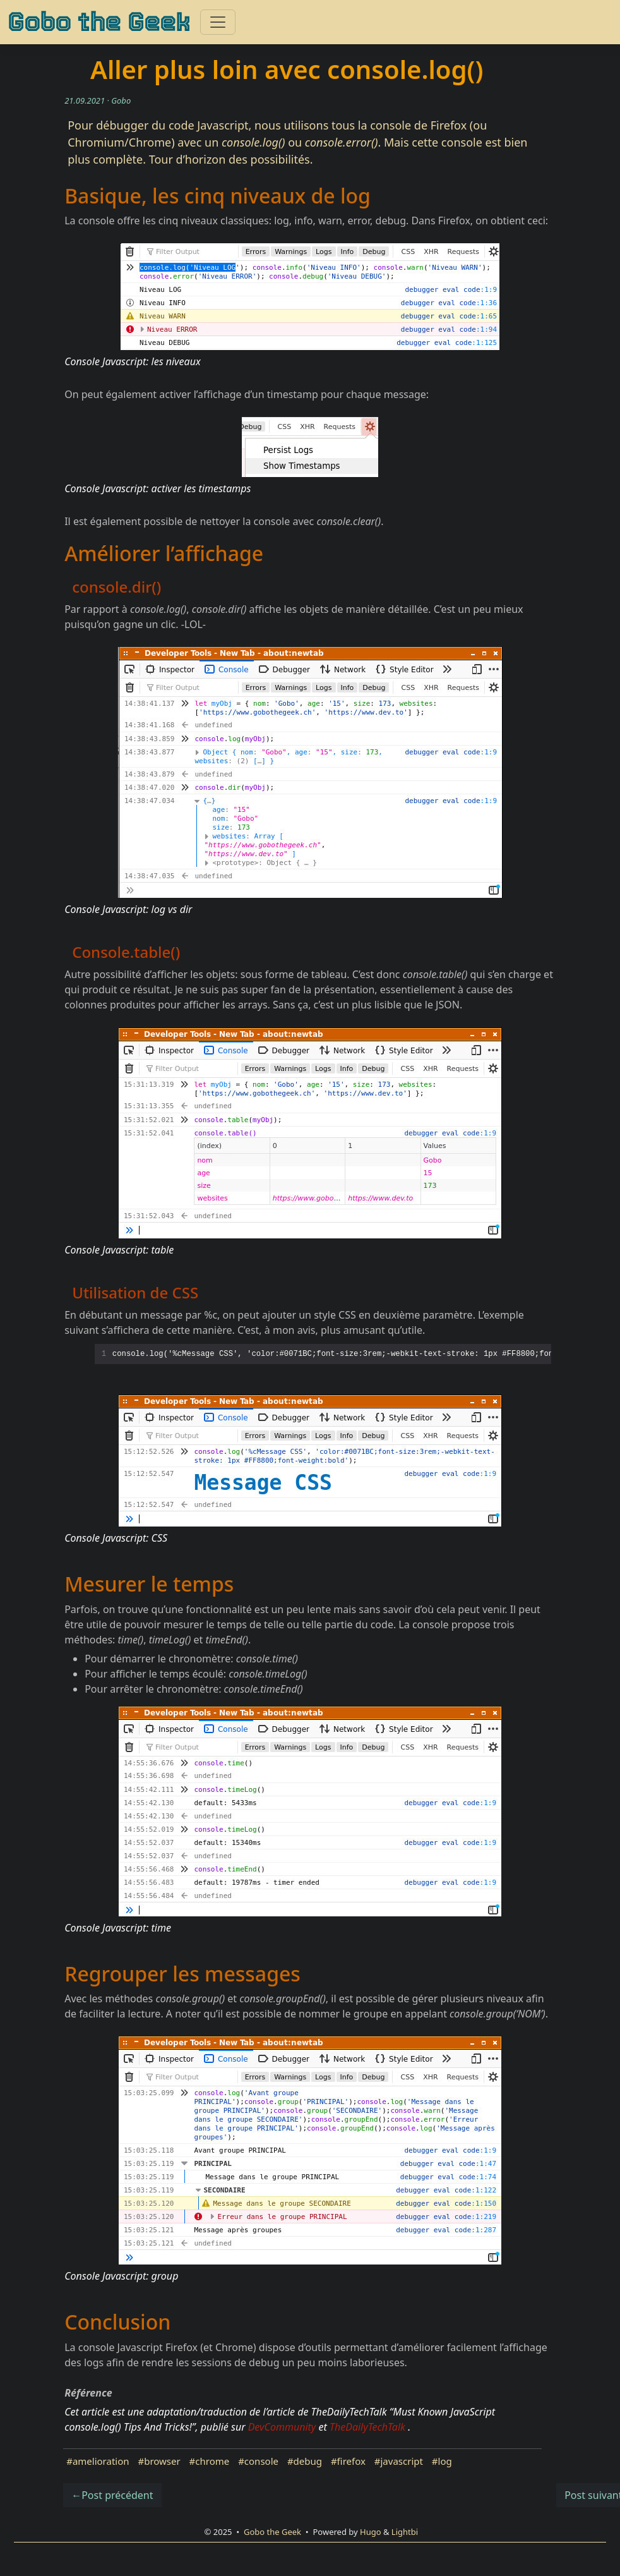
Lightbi (404, 2531)
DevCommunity (282, 2427)
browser (162, 2461)
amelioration (101, 2461)
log (445, 2461)
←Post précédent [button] (112, 2495)
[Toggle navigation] (217, 22)
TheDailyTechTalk (367, 2427)
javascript (401, 2461)
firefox (351, 2461)
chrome (212, 2461)
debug (308, 2461)
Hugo (370, 2531)
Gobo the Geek (99, 22)
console (261, 2461)
